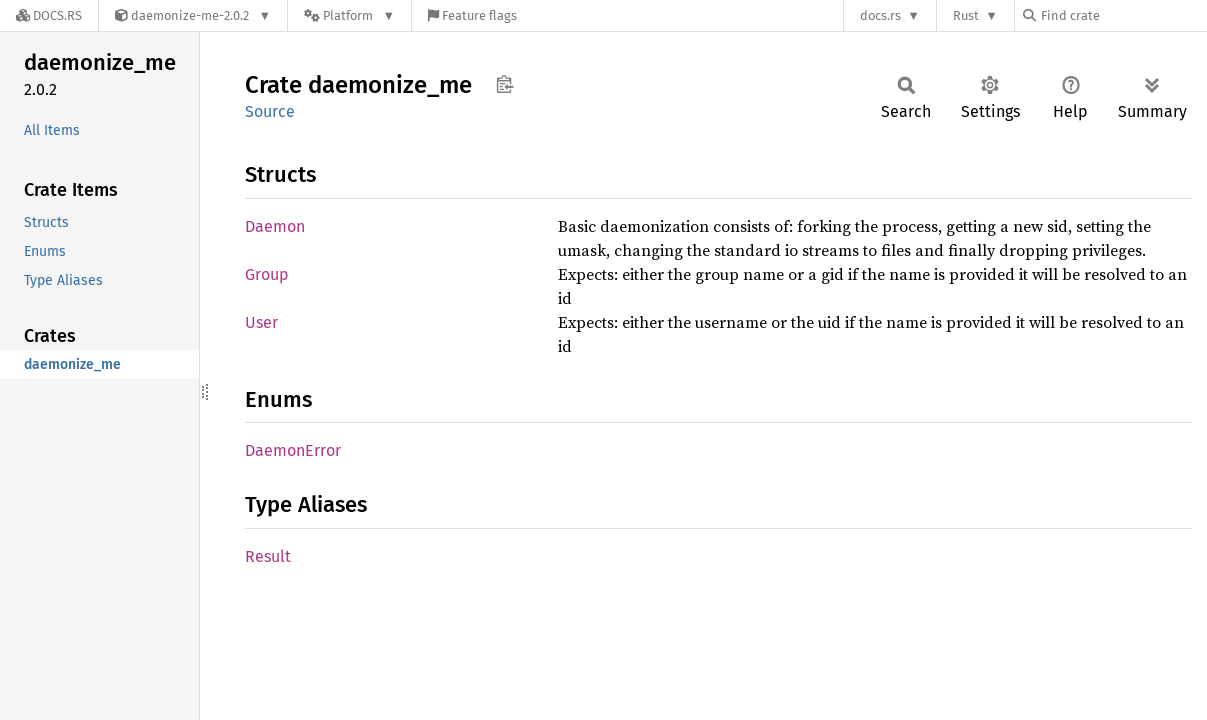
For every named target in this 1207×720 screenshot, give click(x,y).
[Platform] (349, 15)
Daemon (275, 226)
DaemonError (293, 450)
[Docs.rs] (49, 15)
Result (268, 556)
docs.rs (880, 15)
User (261, 322)
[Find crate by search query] (1123, 15)
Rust (966, 15)
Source (270, 111)
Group (267, 274)
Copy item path (504, 84)
